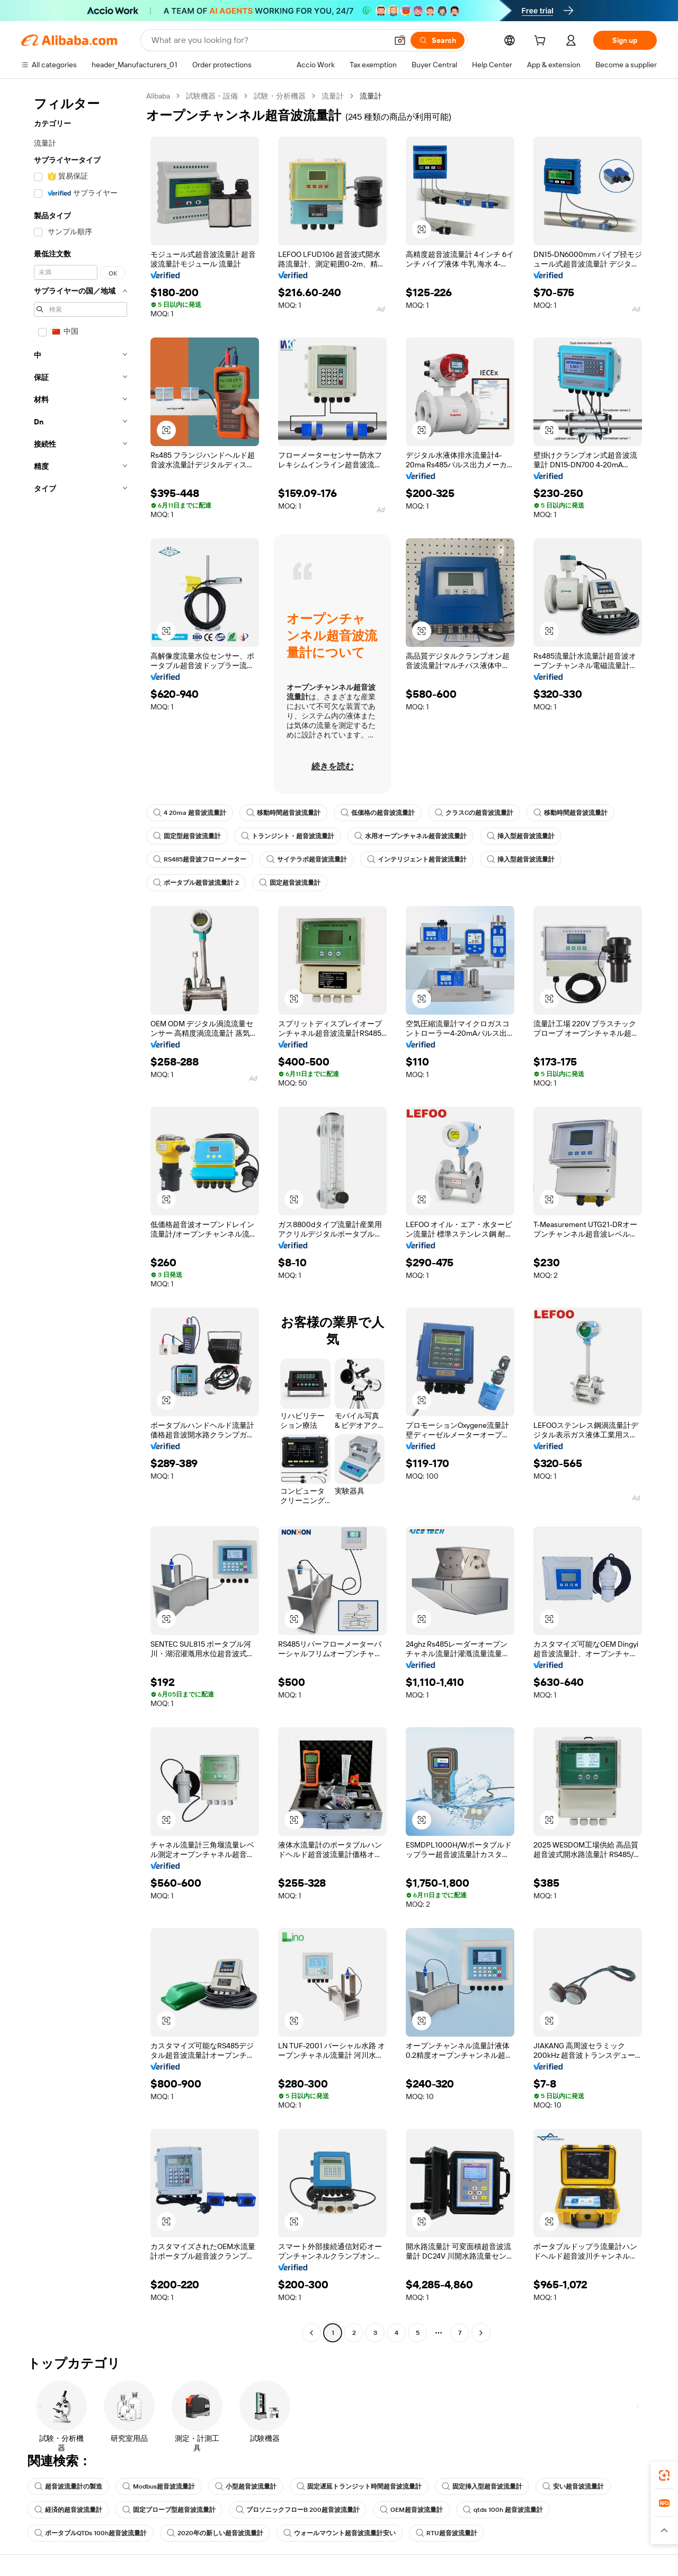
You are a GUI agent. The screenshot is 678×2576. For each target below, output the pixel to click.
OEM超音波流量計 (411, 2510)
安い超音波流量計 (573, 2486)
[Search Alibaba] (268, 40)
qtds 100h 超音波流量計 (503, 2510)
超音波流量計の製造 (68, 2486)
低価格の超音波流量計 (378, 813)
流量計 (333, 96)
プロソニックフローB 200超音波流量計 (298, 2510)
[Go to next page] (480, 2332)
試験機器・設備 (212, 96)
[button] (400, 40)
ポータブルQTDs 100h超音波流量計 (90, 2533)
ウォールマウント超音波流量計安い (339, 2533)
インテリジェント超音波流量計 (417, 859)
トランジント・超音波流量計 (287, 836)
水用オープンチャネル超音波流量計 (410, 836)
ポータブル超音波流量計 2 (196, 882)
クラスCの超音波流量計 (474, 813)
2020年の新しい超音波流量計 (215, 2533)
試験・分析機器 (280, 96)
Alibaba (158, 96)
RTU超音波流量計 (446, 2533)
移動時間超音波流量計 (283, 813)
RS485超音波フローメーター (199, 859)
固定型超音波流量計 (187, 836)
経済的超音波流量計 (68, 2510)
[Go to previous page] (311, 2332)
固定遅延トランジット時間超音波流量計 (359, 2486)
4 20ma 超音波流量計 (189, 813)
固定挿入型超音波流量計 (482, 2486)
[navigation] (80, 1216)
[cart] (542, 42)
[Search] (438, 40)
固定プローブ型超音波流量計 (169, 2510)
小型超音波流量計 (245, 2486)
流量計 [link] (371, 96)
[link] (664, 2475)
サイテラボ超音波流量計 (306, 859)
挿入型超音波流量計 (521, 836)
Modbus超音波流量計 (158, 2486)
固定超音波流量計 (289, 882)
